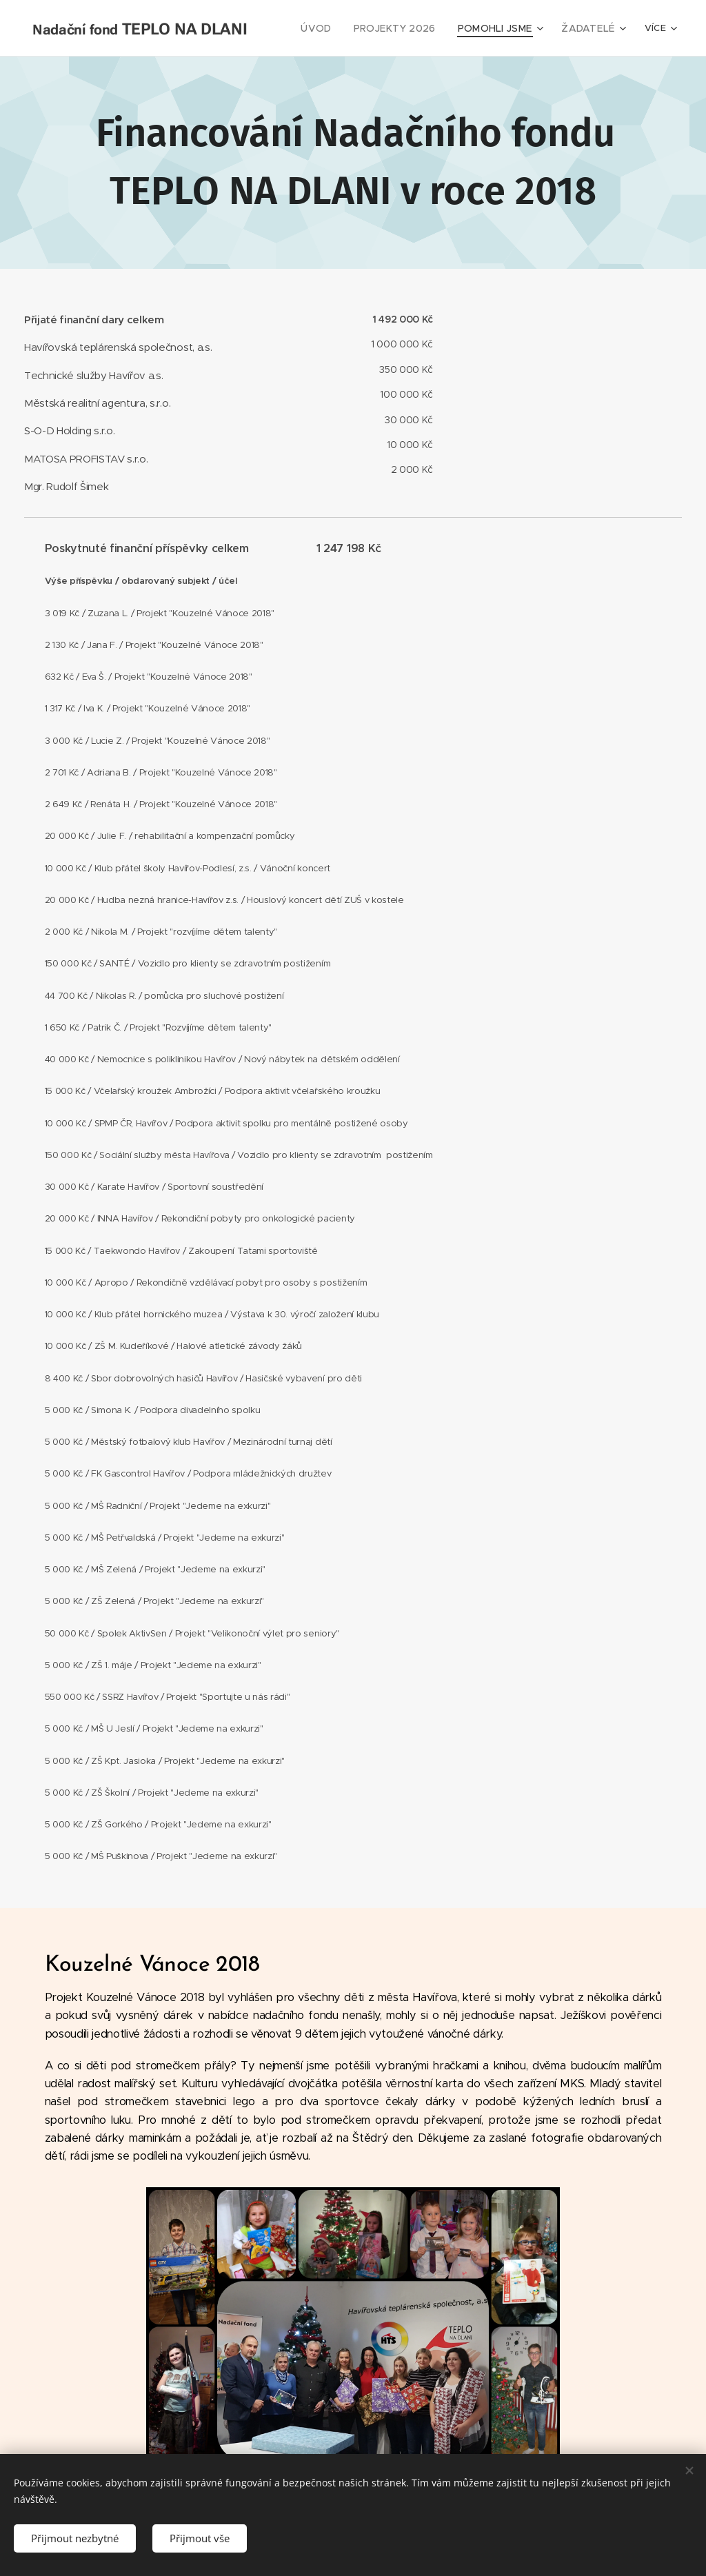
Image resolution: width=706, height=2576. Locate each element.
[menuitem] (335, 28)
